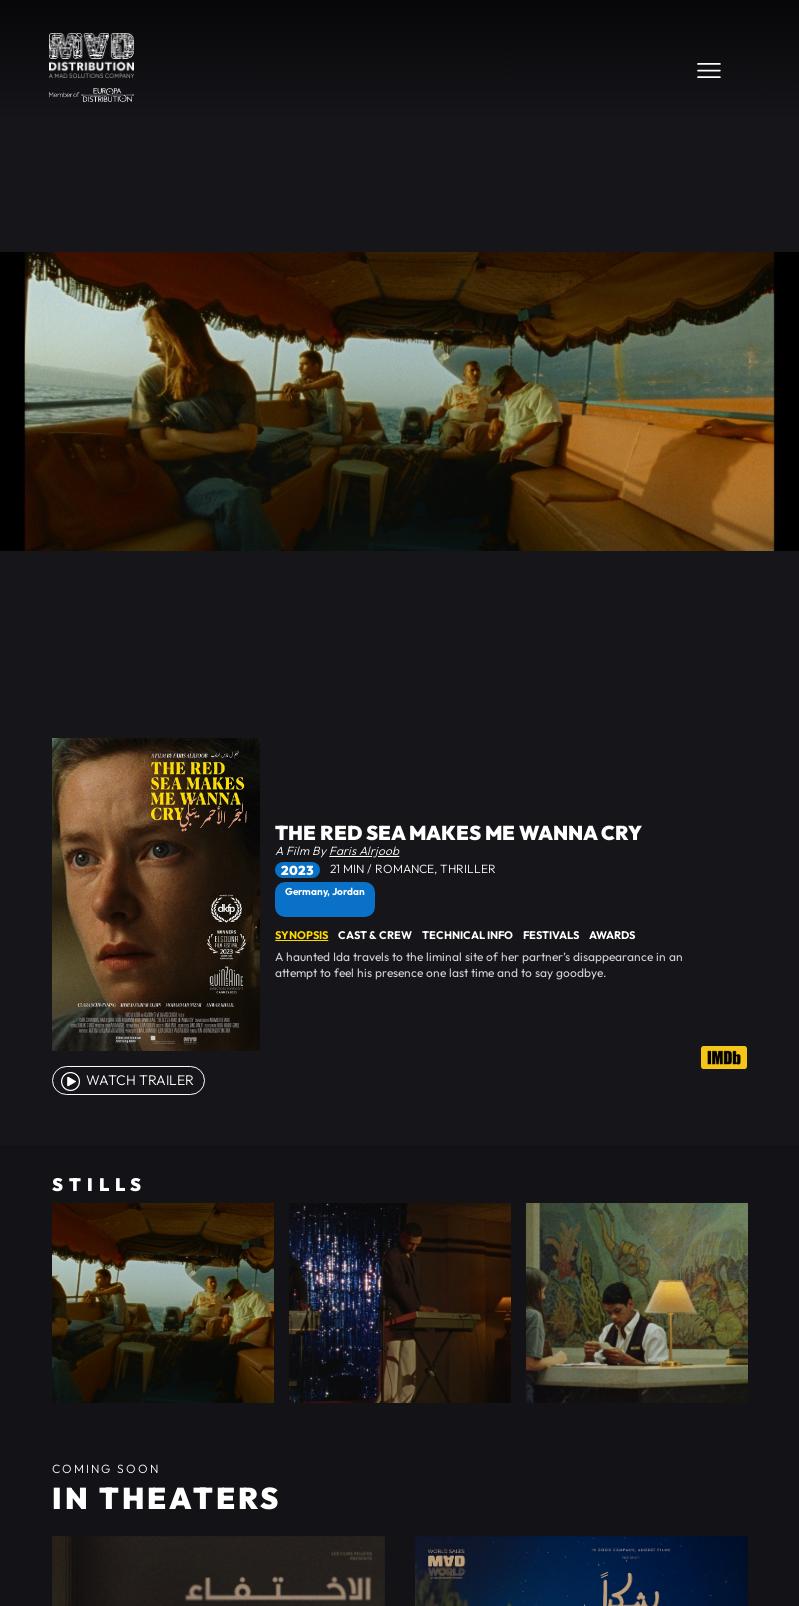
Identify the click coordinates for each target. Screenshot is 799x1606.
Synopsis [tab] (301, 935)
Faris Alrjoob (364, 850)
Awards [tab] (612, 935)
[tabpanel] (511, 965)
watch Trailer (126, 1080)
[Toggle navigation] (709, 70)
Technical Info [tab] (467, 935)
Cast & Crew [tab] (375, 935)
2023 (297, 870)
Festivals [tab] (551, 935)
